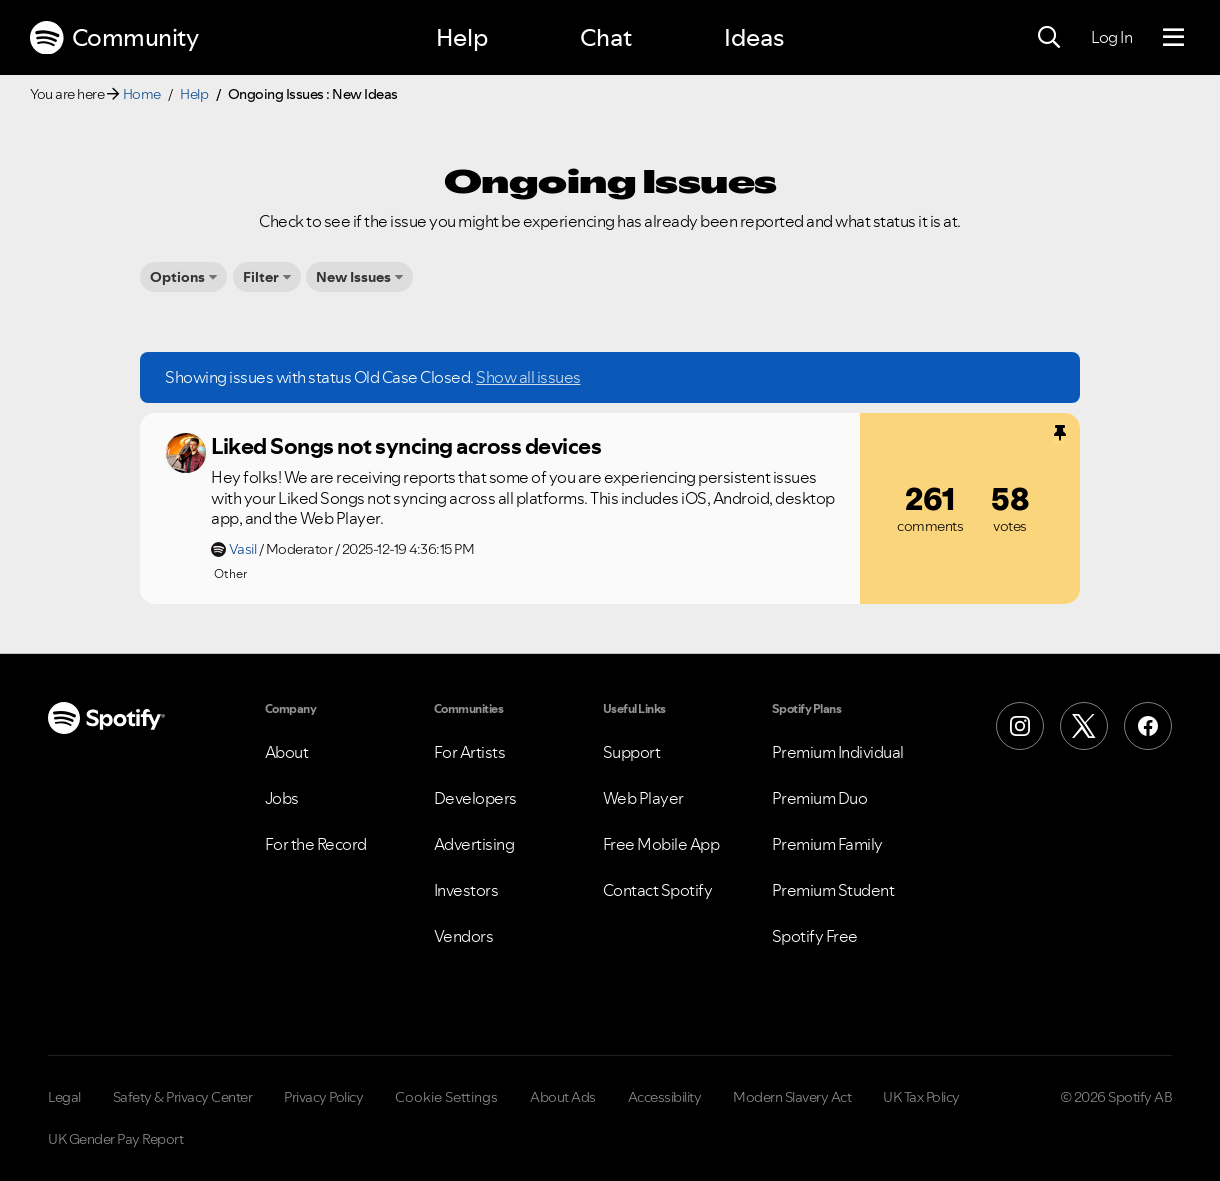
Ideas (754, 37)
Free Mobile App (661, 844)
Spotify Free (815, 936)
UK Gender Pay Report (115, 1139)
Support (632, 752)
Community (114, 38)
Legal (64, 1097)
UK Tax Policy (921, 1097)
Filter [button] (261, 277)
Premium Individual (838, 752)
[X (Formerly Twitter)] (1084, 726)
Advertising (474, 844)
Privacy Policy (323, 1097)
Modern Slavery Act (792, 1097)
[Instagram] (1020, 726)
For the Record (316, 844)
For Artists (470, 752)
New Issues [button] (353, 277)
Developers (475, 798)
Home (142, 94)
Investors (466, 890)
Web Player (643, 798)
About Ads (563, 1097)
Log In (1111, 37)
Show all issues (528, 377)
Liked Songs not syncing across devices (406, 446)
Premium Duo (820, 798)
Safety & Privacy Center (183, 1097)
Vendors (464, 936)
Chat (606, 37)
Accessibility (665, 1097)
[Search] (1049, 38)
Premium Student (833, 890)
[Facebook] (1148, 726)
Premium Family (827, 844)
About (287, 752)
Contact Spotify (658, 890)
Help (462, 37)
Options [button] (177, 277)
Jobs (282, 798)
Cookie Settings (446, 1097)
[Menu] (1173, 38)
